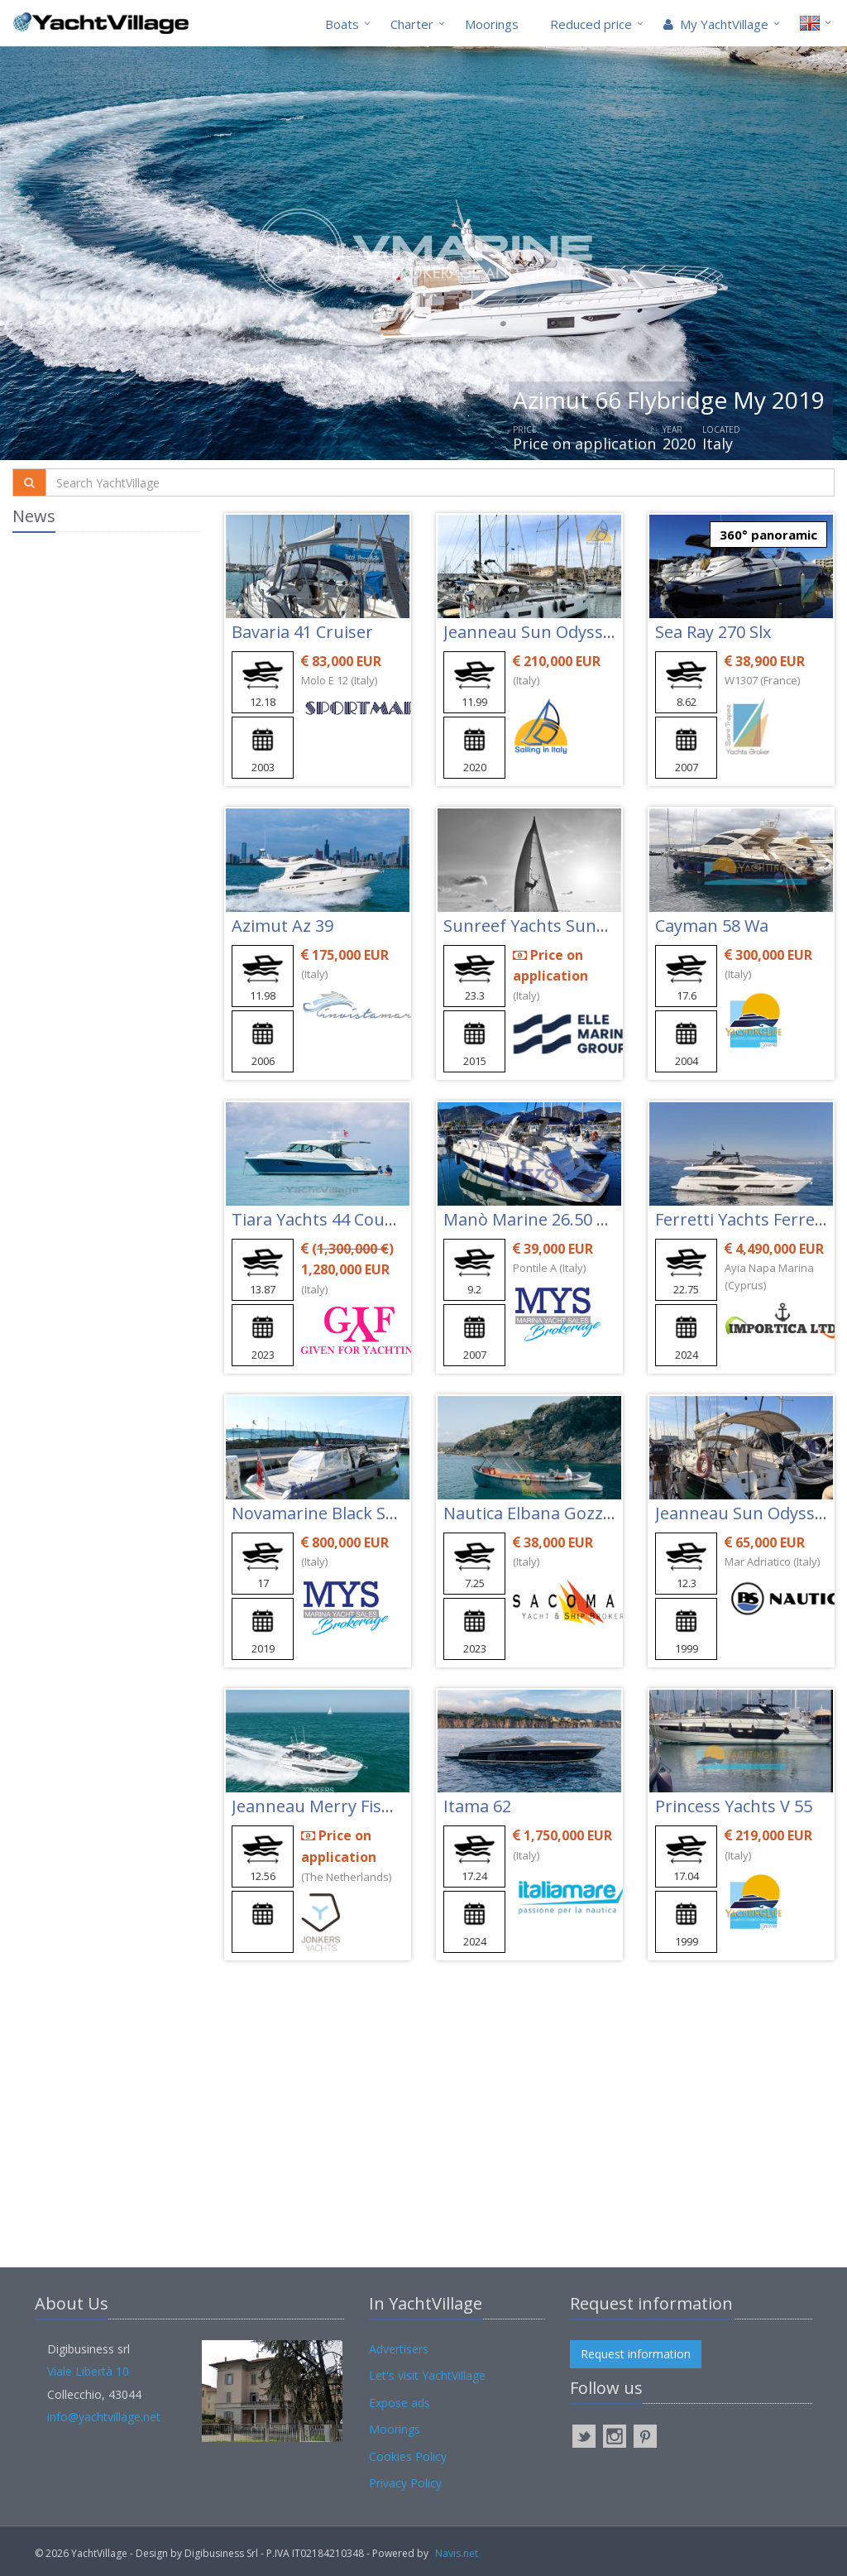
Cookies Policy (408, 2456)
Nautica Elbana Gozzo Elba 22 (557, 1513)
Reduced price (591, 24)
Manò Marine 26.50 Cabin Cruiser (572, 1219)
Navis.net (456, 2553)
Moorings (492, 24)
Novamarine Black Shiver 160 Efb (359, 1513)
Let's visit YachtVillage (427, 2375)
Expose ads (399, 2403)
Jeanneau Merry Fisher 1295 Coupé (368, 1806)
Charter (411, 24)
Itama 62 (477, 1806)
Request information (636, 2354)
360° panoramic (768, 534)
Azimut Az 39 (282, 925)
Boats (342, 24)
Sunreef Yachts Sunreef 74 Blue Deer (587, 925)
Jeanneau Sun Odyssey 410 (547, 632)
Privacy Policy (405, 2483)
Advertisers (398, 2349)
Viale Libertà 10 (88, 2371)
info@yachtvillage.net (103, 2417)
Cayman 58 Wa (711, 925)
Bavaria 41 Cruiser (302, 632)
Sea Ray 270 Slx (713, 632)
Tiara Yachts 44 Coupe (318, 1219)
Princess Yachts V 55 (733, 1806)
